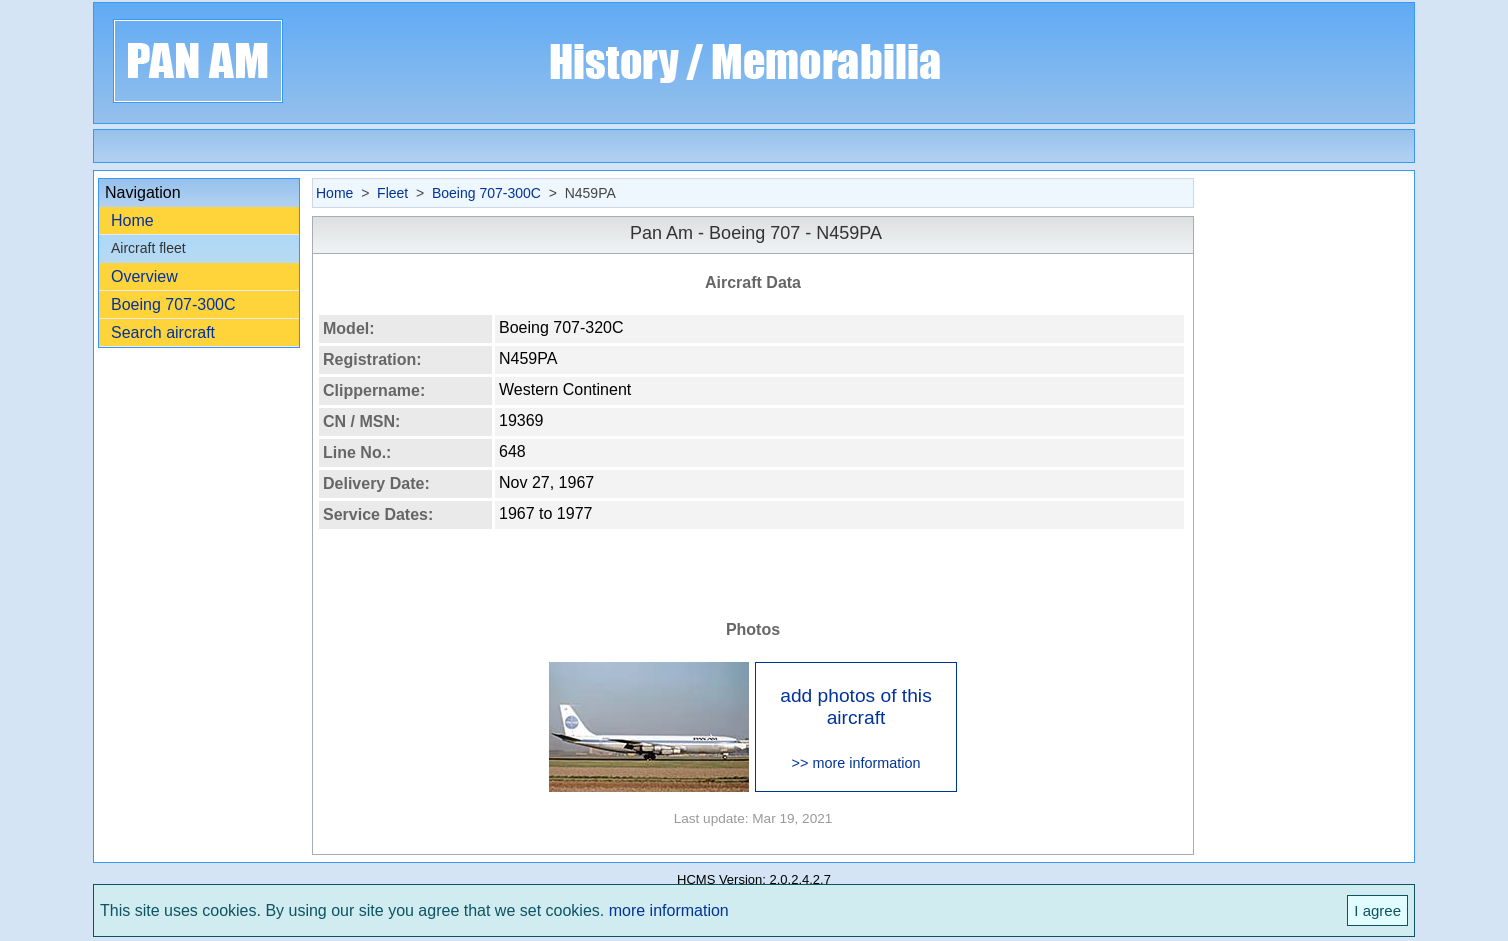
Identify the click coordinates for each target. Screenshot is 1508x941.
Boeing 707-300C (173, 304)
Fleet (392, 193)
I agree (1377, 910)
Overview (144, 276)
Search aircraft (163, 332)
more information (669, 910)
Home (132, 220)
